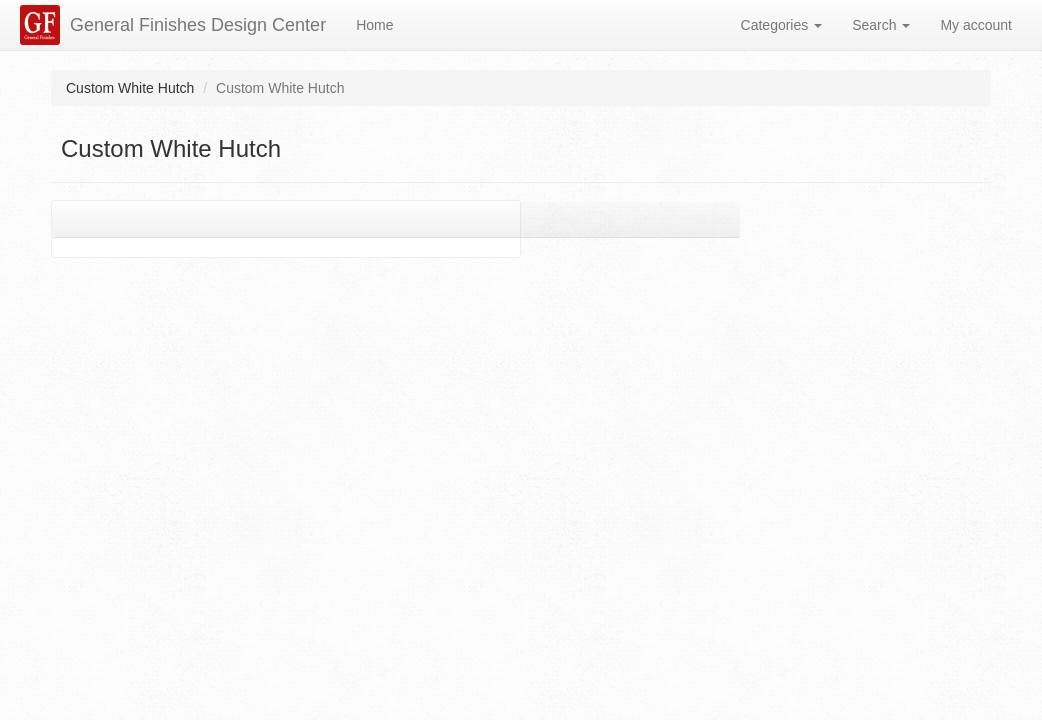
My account (976, 25)
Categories (782, 25)
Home (374, 25)
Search (881, 25)
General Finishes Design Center (198, 25)
